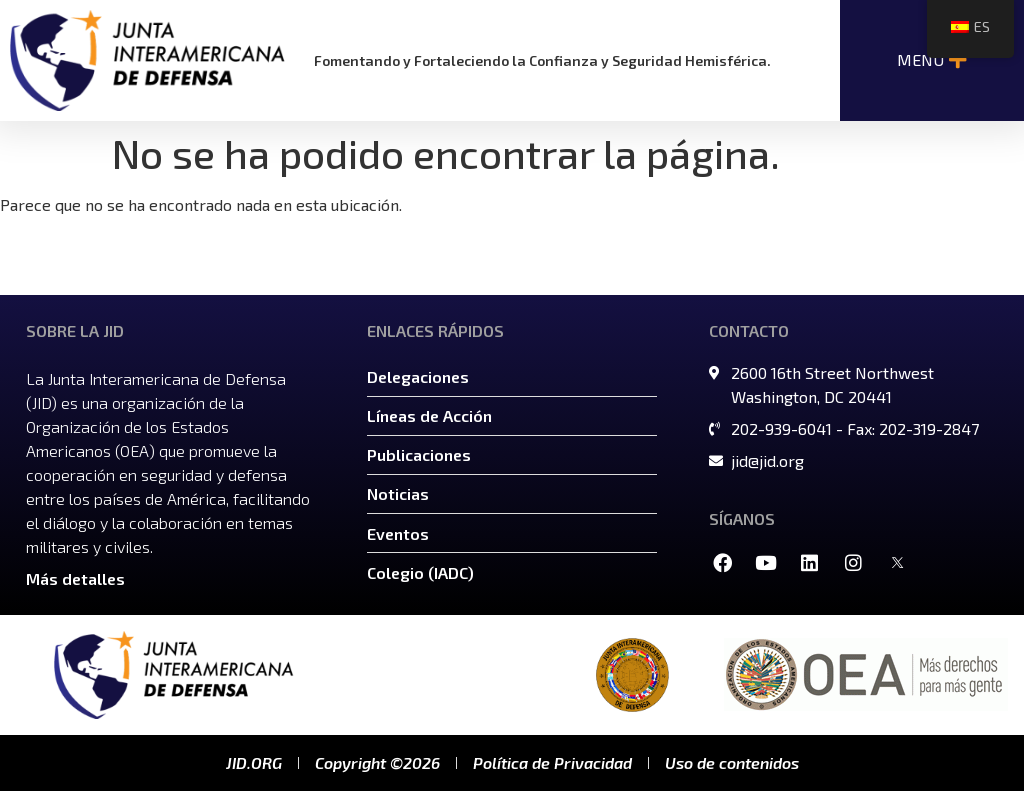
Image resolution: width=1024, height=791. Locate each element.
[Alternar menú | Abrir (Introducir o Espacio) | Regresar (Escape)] (932, 60)
